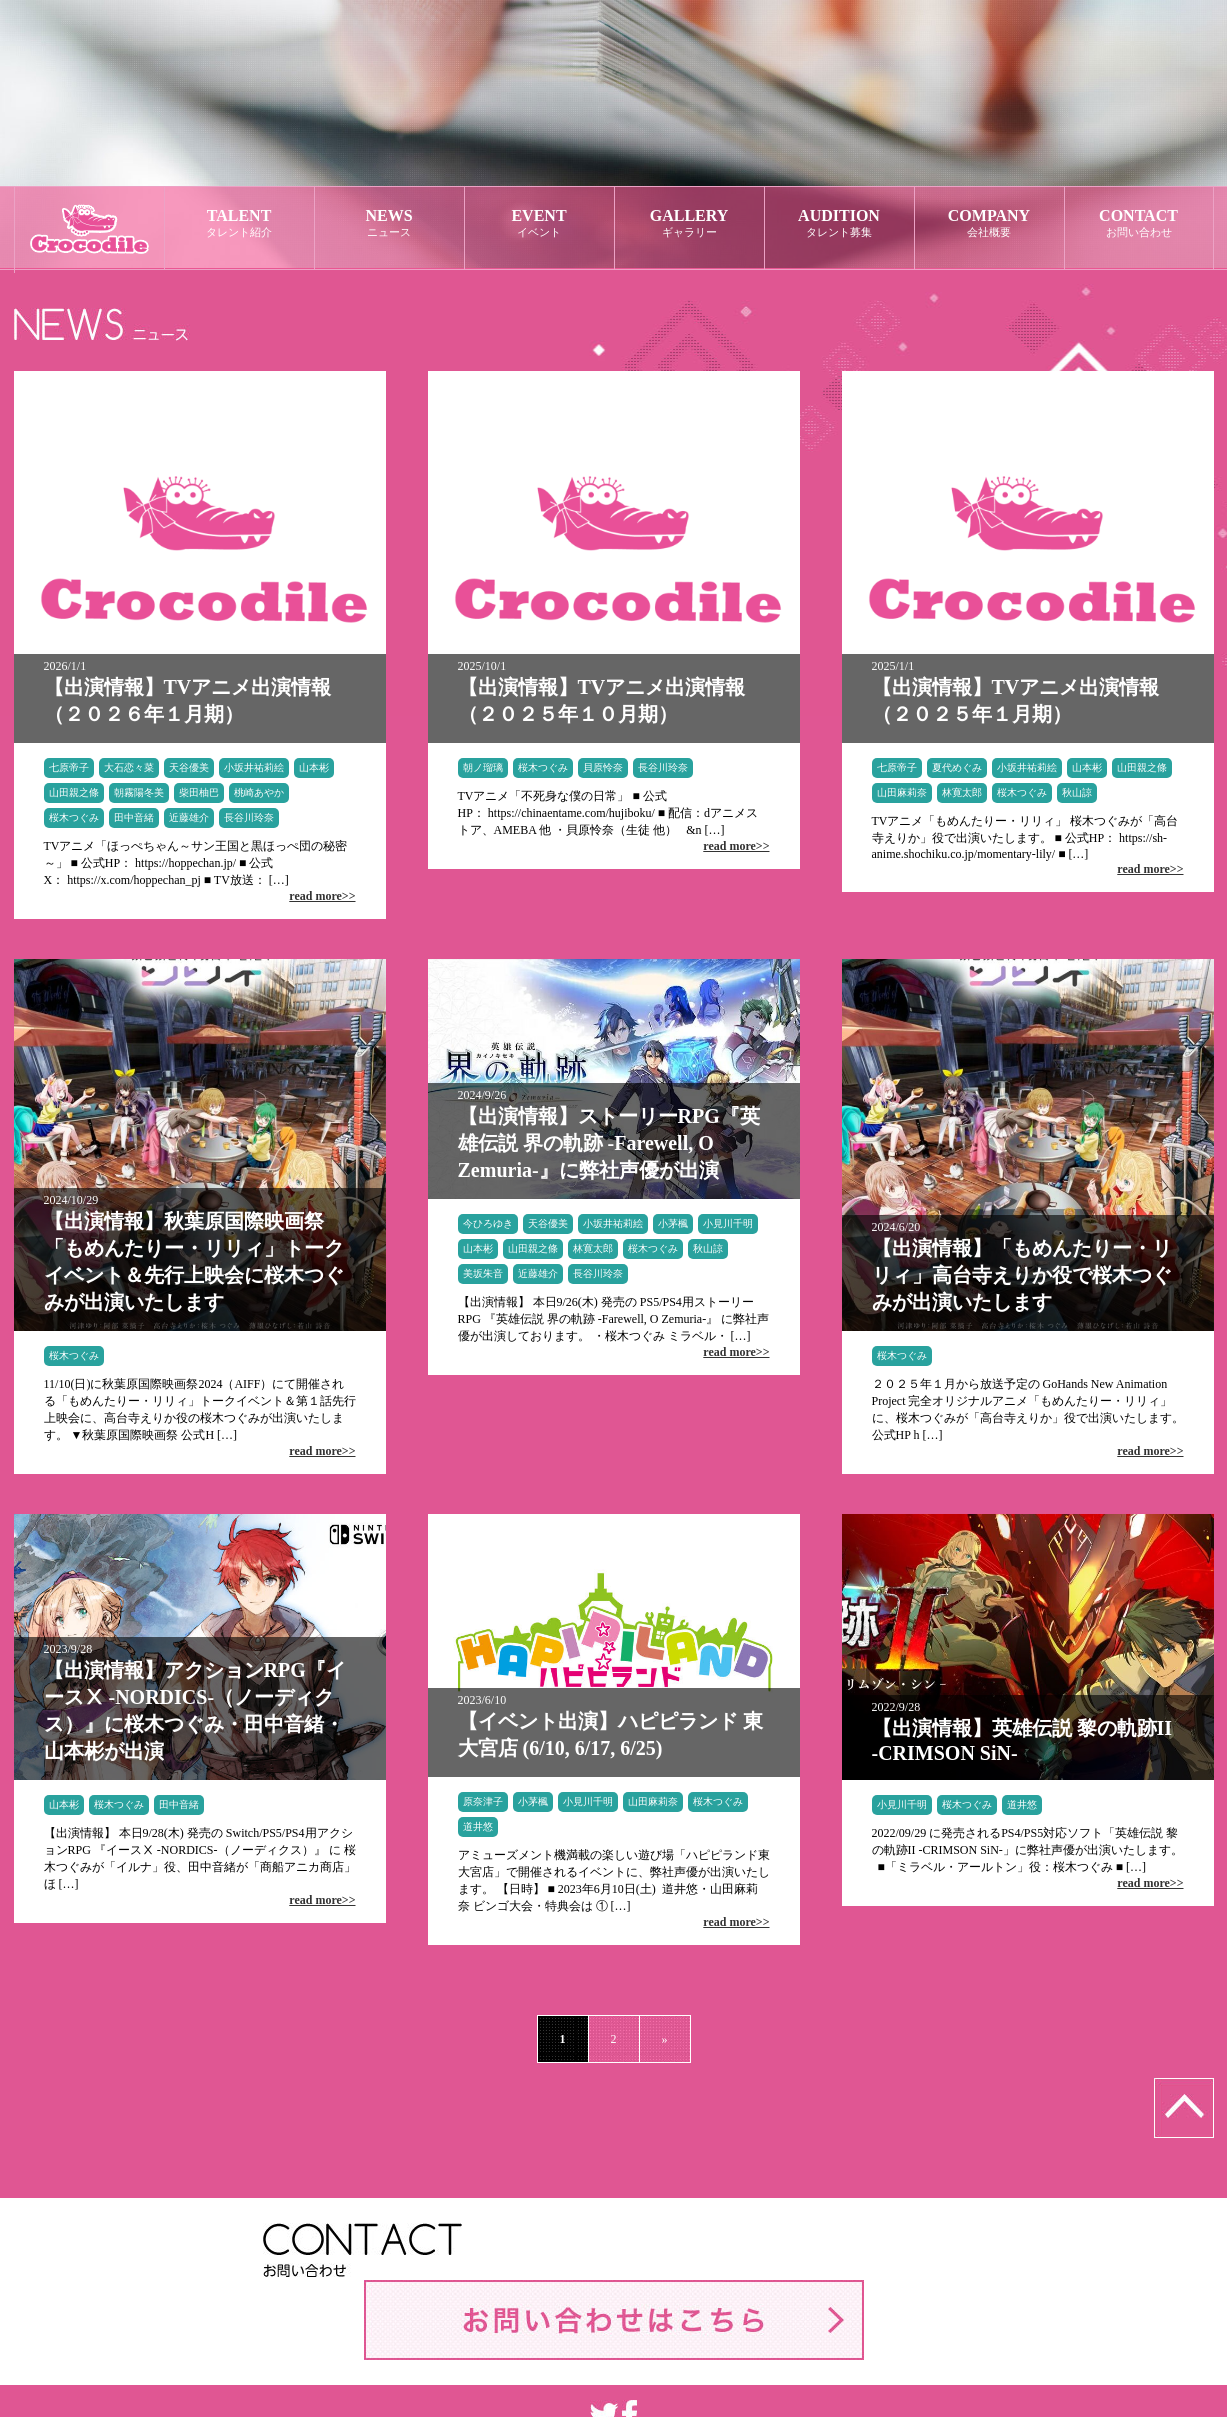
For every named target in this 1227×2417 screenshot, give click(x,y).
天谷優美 (189, 767)
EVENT (539, 223)
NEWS (389, 223)
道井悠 (478, 1826)
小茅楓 (673, 1223)
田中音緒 (134, 817)
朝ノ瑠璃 (483, 767)
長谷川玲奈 (249, 817)
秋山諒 (1077, 792)
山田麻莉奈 (902, 792)
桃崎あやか (259, 792)
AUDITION (839, 223)
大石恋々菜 (129, 767)
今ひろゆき (488, 1223)
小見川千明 (728, 1223)
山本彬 (314, 767)
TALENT (239, 223)
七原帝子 (69, 767)
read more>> (322, 896)
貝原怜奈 (603, 767)
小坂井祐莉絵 (254, 767)
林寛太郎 (962, 792)
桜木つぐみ (74, 817)
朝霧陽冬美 (139, 792)
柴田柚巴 (199, 792)
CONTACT (1139, 223)
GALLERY (689, 223)
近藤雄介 (189, 817)
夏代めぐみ (957, 767)
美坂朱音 (483, 1273)
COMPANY (989, 223)
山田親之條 (74, 792)
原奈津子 (483, 1801)
